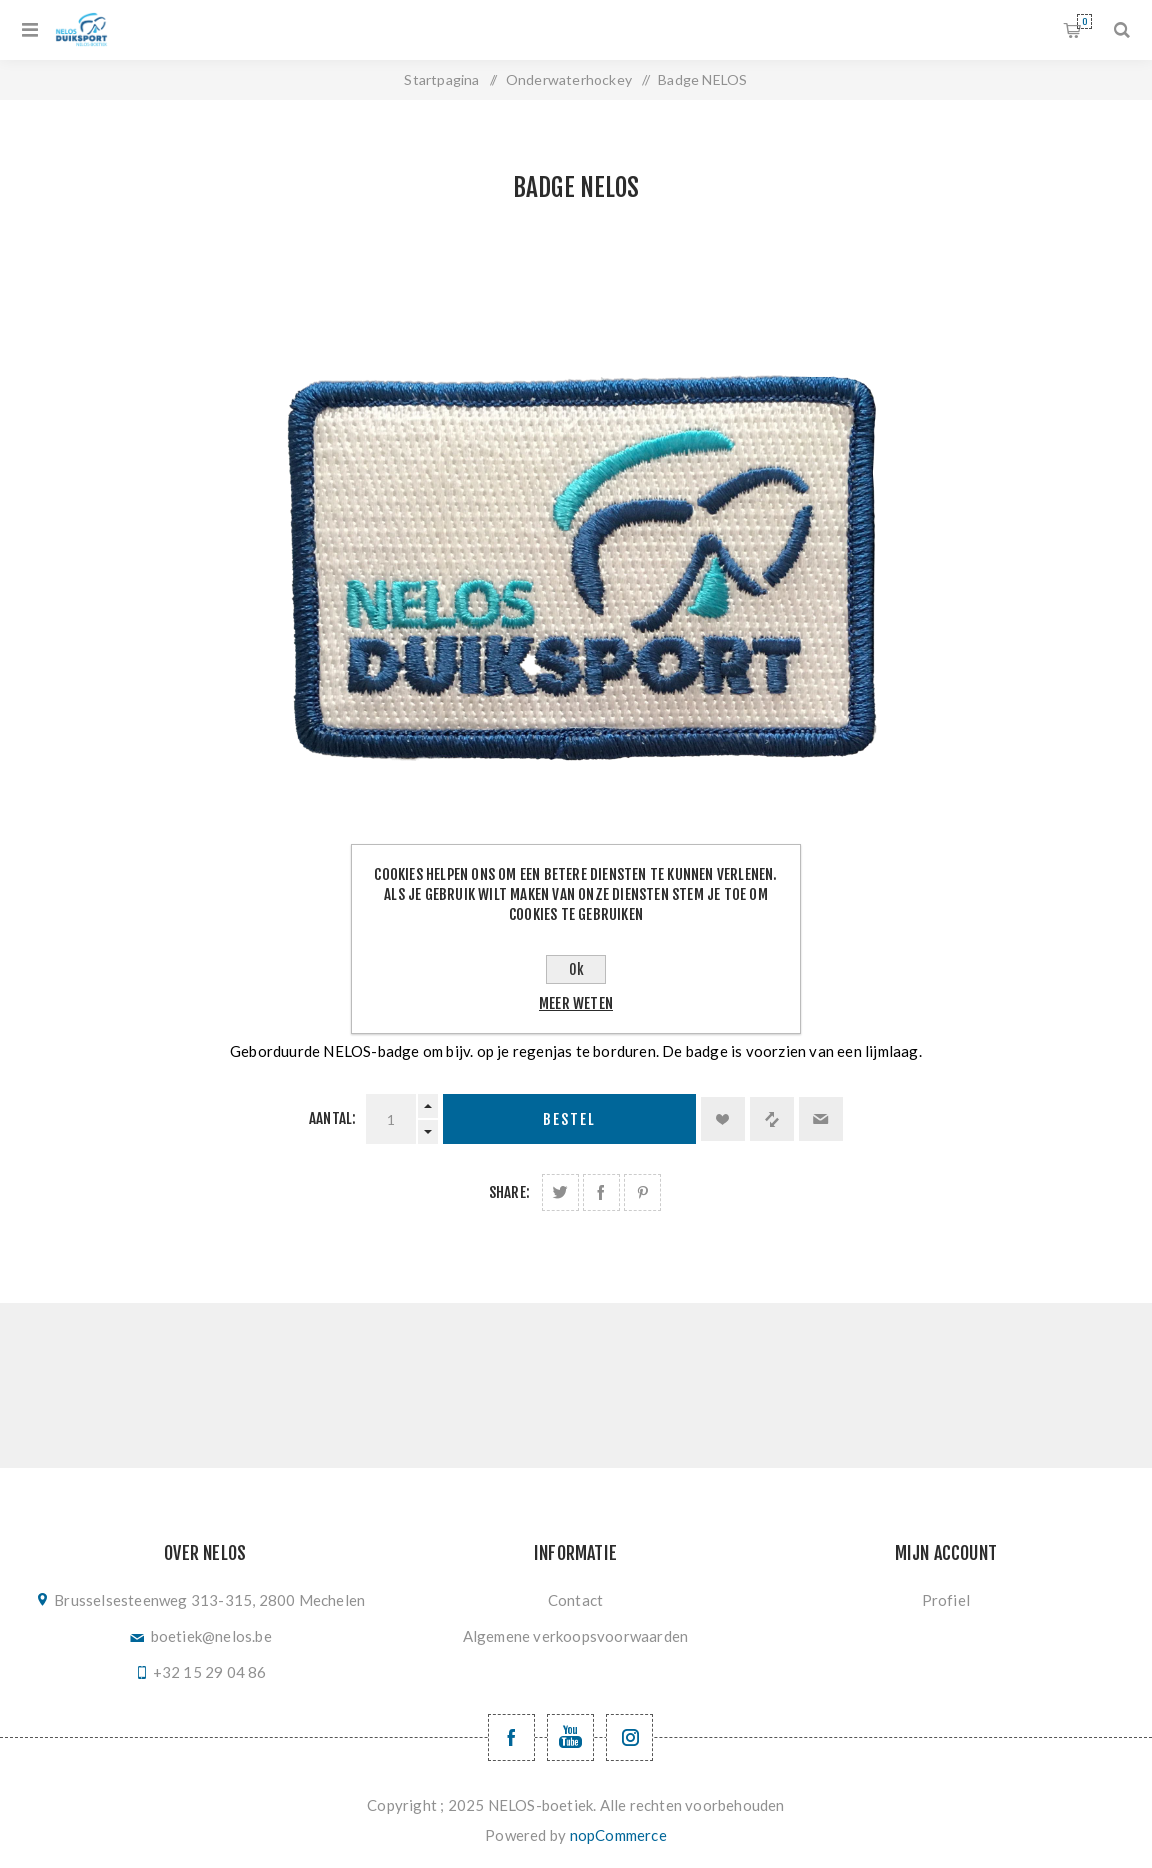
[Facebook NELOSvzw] (511, 1737)
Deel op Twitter (560, 1192)
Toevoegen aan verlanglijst (723, 1119)
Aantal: (332, 1118)
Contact (575, 1600)
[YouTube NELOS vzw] (570, 1737)
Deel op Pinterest (642, 1192)
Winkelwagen (1084, 21)
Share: (509, 1192)
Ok (576, 969)
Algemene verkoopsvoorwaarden (576, 1636)
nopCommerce (618, 1835)
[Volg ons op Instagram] (629, 1737)
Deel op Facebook (601, 1192)
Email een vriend (821, 1119)
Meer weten (576, 1003)
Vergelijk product (772, 1119)
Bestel (569, 1119)
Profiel (946, 1600)
